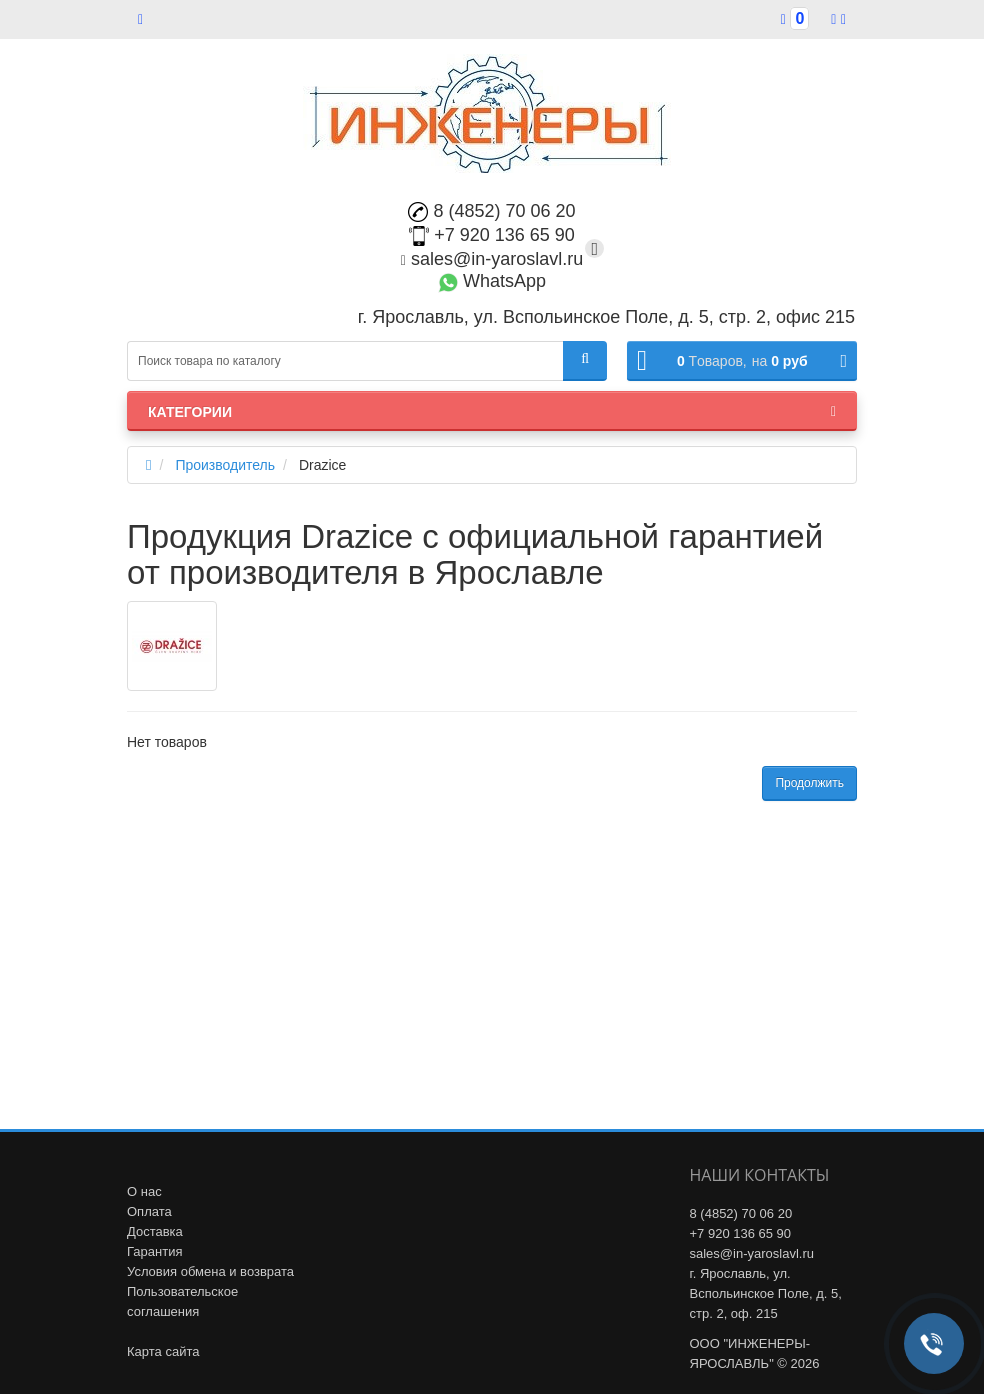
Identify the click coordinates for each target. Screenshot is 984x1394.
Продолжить (809, 783)
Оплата (149, 1211)
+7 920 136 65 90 (492, 235)
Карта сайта (163, 1351)
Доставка (155, 1231)
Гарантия (154, 1251)
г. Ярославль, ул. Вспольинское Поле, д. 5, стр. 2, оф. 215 (766, 1293)
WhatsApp (492, 281)
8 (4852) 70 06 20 (491, 211)
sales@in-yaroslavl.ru (492, 259)
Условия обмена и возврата (210, 1271)
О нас (144, 1191)
